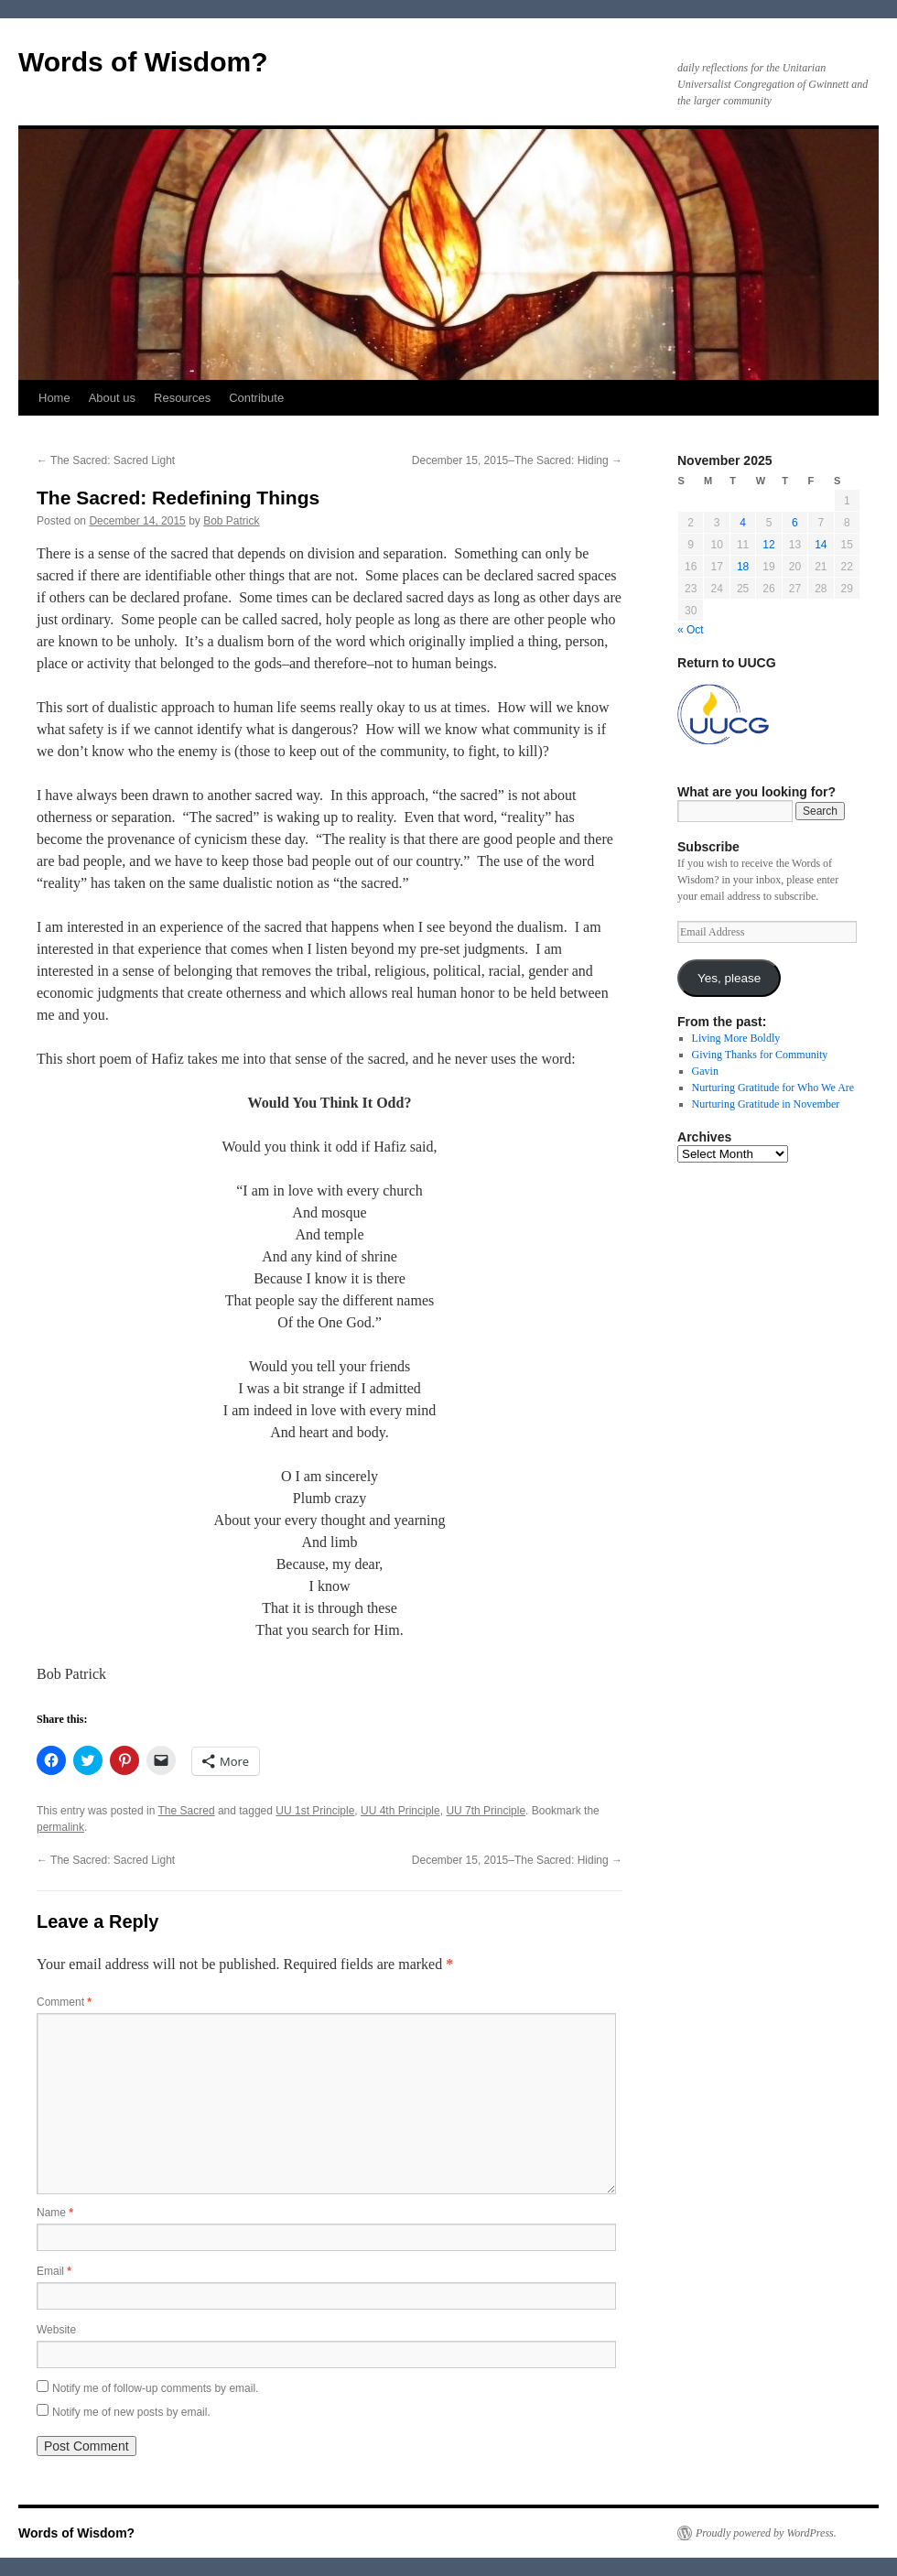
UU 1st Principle (315, 1810)
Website (56, 2329)
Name (55, 2212)
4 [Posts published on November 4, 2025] (743, 522)
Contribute (256, 398)
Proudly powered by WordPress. (766, 2533)
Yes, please (729, 978)
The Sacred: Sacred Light (106, 460)
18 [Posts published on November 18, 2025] (743, 566)
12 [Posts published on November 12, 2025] (768, 544)
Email (54, 2271)
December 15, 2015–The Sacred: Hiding (517, 460)
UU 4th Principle (400, 1810)
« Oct (690, 629)
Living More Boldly (736, 1038)
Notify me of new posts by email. (131, 2412)
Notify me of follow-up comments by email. (155, 2388)
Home (54, 398)
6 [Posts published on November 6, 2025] (795, 522)
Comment (64, 2002)
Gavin (705, 1071)
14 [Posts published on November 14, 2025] (821, 544)
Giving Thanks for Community (760, 1054)
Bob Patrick (231, 520)
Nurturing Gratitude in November (766, 1104)
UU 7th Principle (485, 1810)
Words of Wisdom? (143, 62)
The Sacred (186, 1810)
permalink (60, 1827)
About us (112, 398)
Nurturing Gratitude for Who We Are (773, 1087)
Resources (182, 398)
